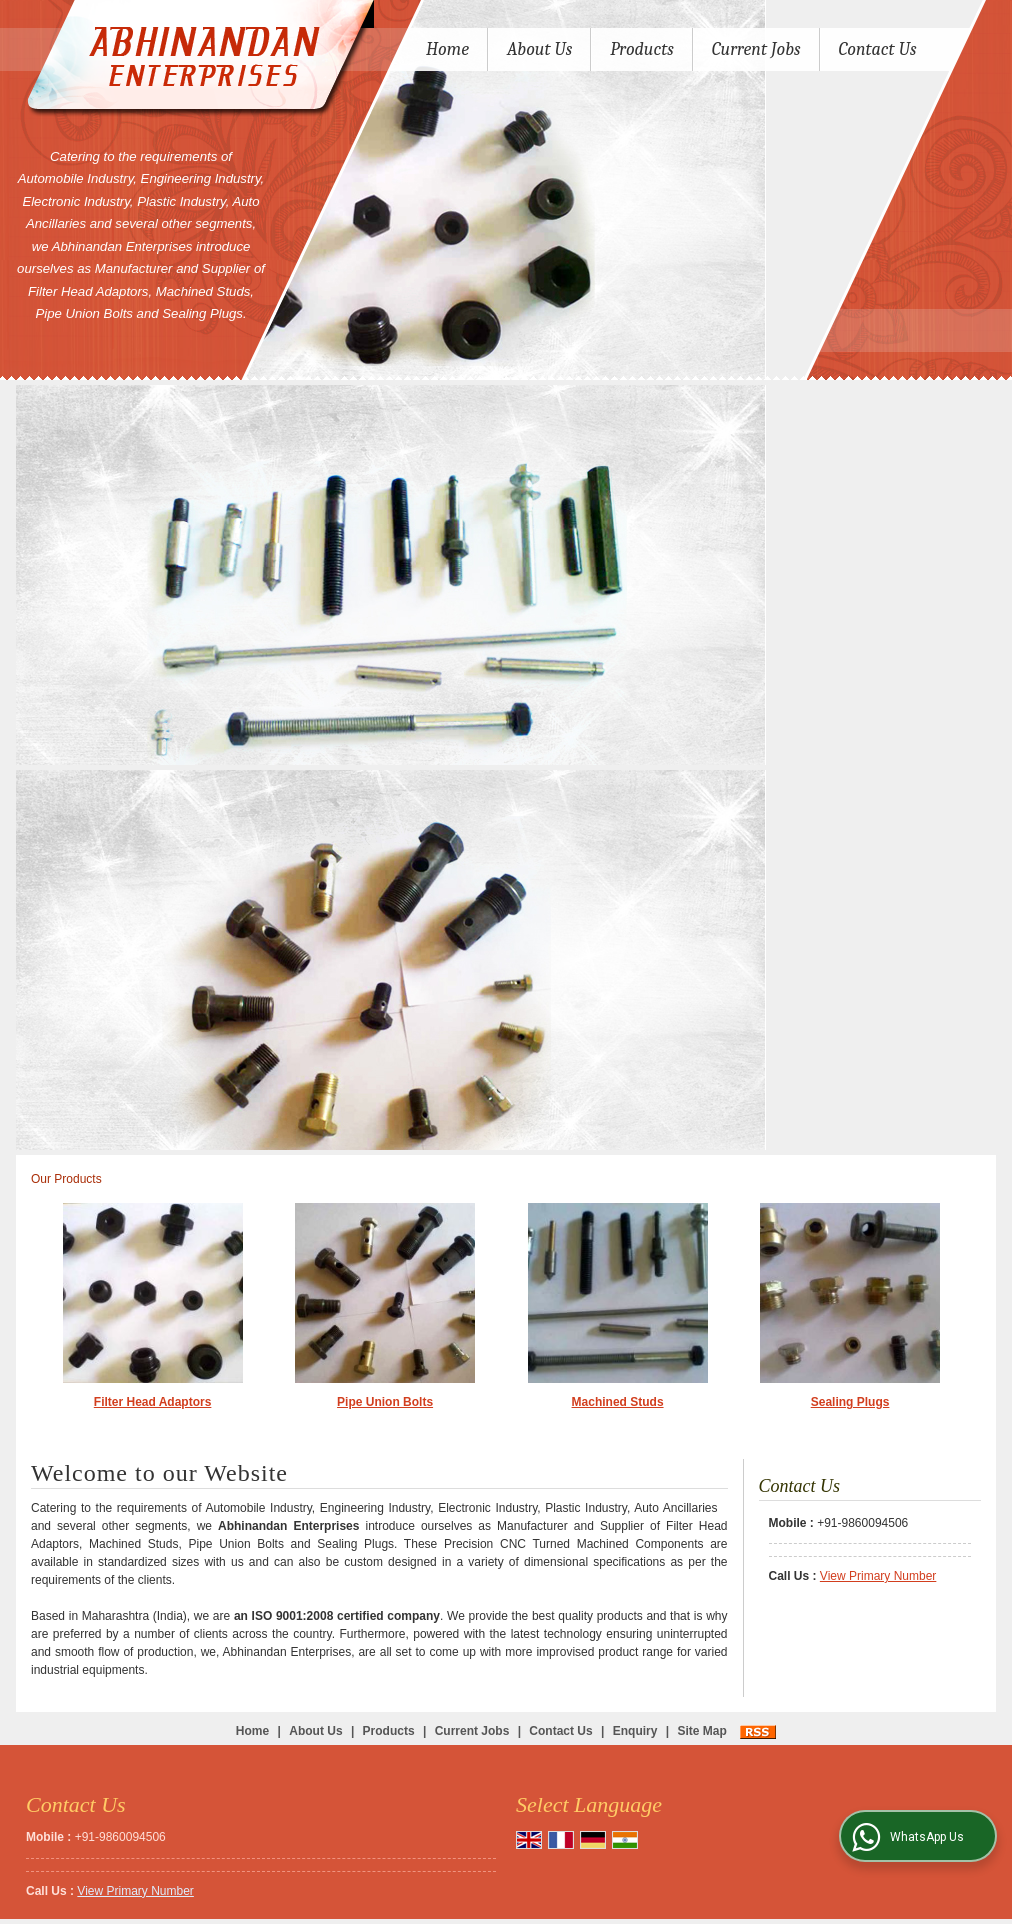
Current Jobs (756, 49)
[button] (878, 1576)
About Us (539, 49)
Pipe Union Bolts (385, 1402)
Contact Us (878, 49)
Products (642, 49)
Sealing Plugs (850, 1402)
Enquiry (635, 1731)
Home (447, 49)
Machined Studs (618, 1402)
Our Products (66, 1179)
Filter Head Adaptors (153, 1402)
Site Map (701, 1731)
